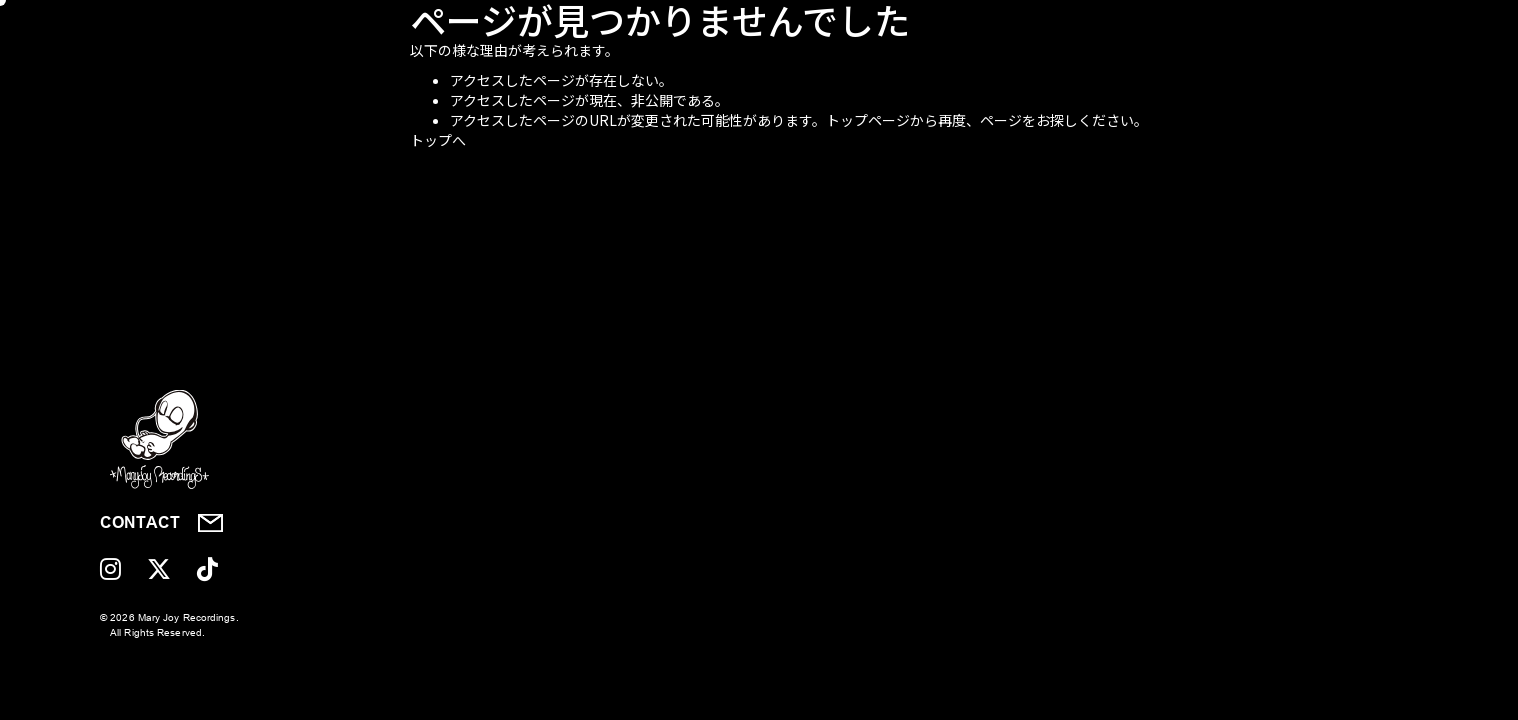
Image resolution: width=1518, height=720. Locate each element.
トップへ (438, 140)
